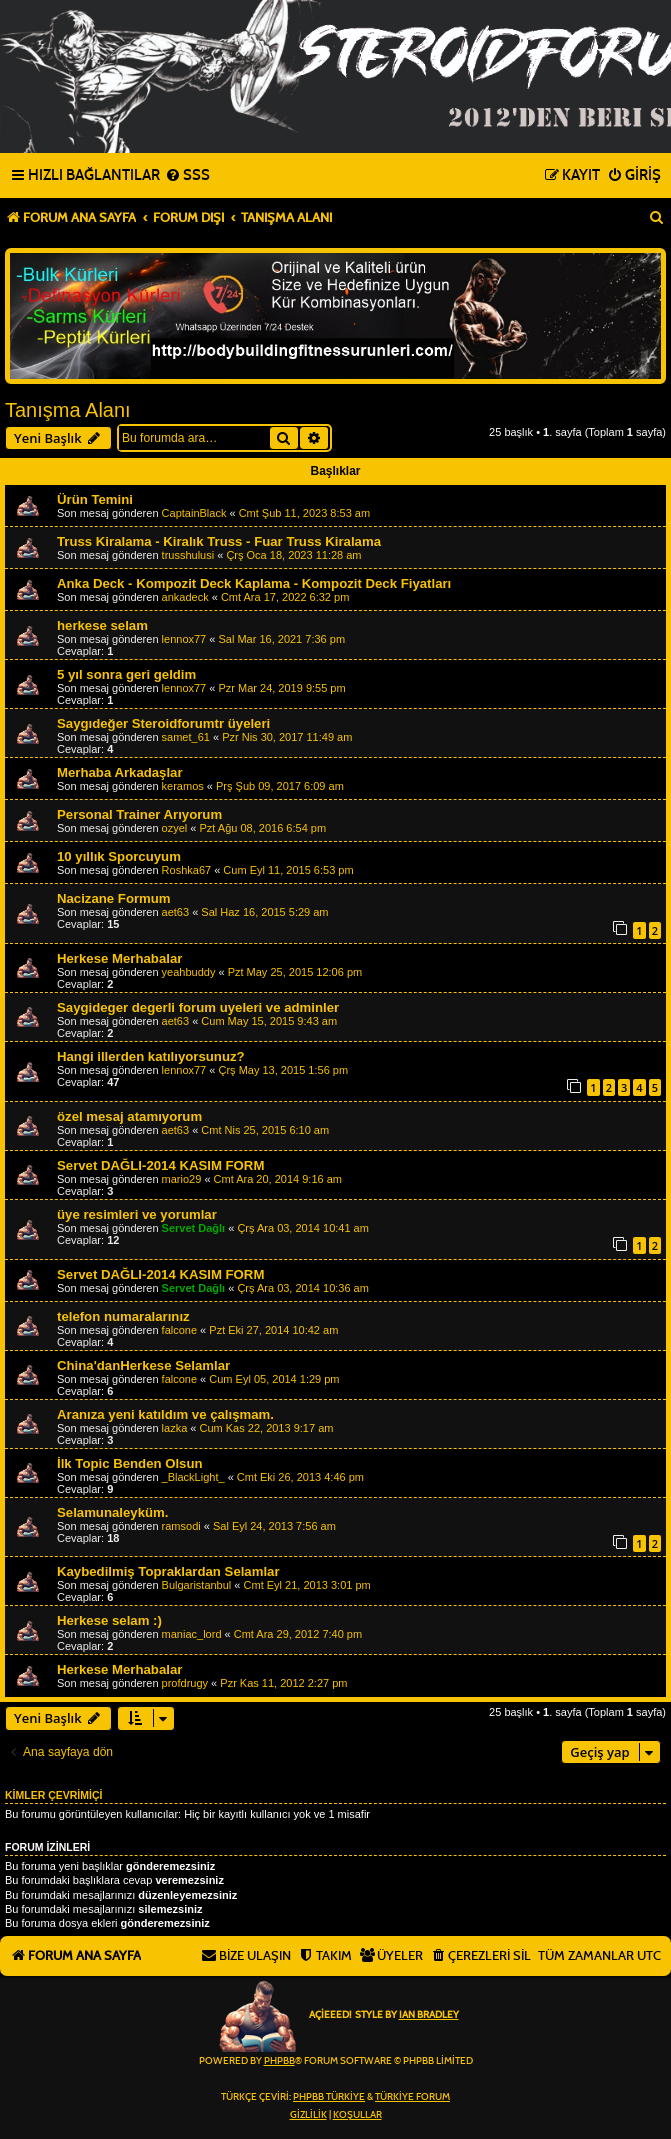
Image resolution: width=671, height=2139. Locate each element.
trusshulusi (188, 555)
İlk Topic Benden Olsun (130, 1463)
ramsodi (181, 1526)
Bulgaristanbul (197, 1585)
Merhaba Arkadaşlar (120, 772)
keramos (183, 786)
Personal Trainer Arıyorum (139, 814)
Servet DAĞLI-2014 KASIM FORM (160, 1165)
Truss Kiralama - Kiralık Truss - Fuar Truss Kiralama (219, 541)
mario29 (182, 1179)
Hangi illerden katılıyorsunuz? (151, 1056)
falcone (179, 1330)
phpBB (279, 2061)
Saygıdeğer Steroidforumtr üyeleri (163, 723)
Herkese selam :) (109, 1620)
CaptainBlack (194, 513)
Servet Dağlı (194, 1228)
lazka (175, 1428)
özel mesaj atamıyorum (129, 1116)
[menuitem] (187, 176)
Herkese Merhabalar (119, 958)
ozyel (175, 828)
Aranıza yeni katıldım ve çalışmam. (165, 1414)
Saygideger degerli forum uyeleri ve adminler (198, 1007)
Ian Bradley (429, 2015)
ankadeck (185, 597)
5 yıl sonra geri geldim (126, 674)
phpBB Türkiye (329, 2097)
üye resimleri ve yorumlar (137, 1214)
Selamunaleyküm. (112, 1512)
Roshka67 (187, 870)
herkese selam (102, 625)
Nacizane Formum (114, 898)
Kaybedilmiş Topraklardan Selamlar (168, 1571)
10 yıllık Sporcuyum (119, 856)
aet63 (176, 912)
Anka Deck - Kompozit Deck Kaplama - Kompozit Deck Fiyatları (254, 583)
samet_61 (186, 737)
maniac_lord (192, 1634)
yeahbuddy (189, 972)
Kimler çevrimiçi (53, 1795)
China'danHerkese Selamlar (143, 1365)
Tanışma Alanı (68, 410)
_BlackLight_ (193, 1477)
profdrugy (185, 1683)
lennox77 (184, 639)
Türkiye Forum (412, 2097)
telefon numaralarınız (123, 1316)
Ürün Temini (95, 499)
